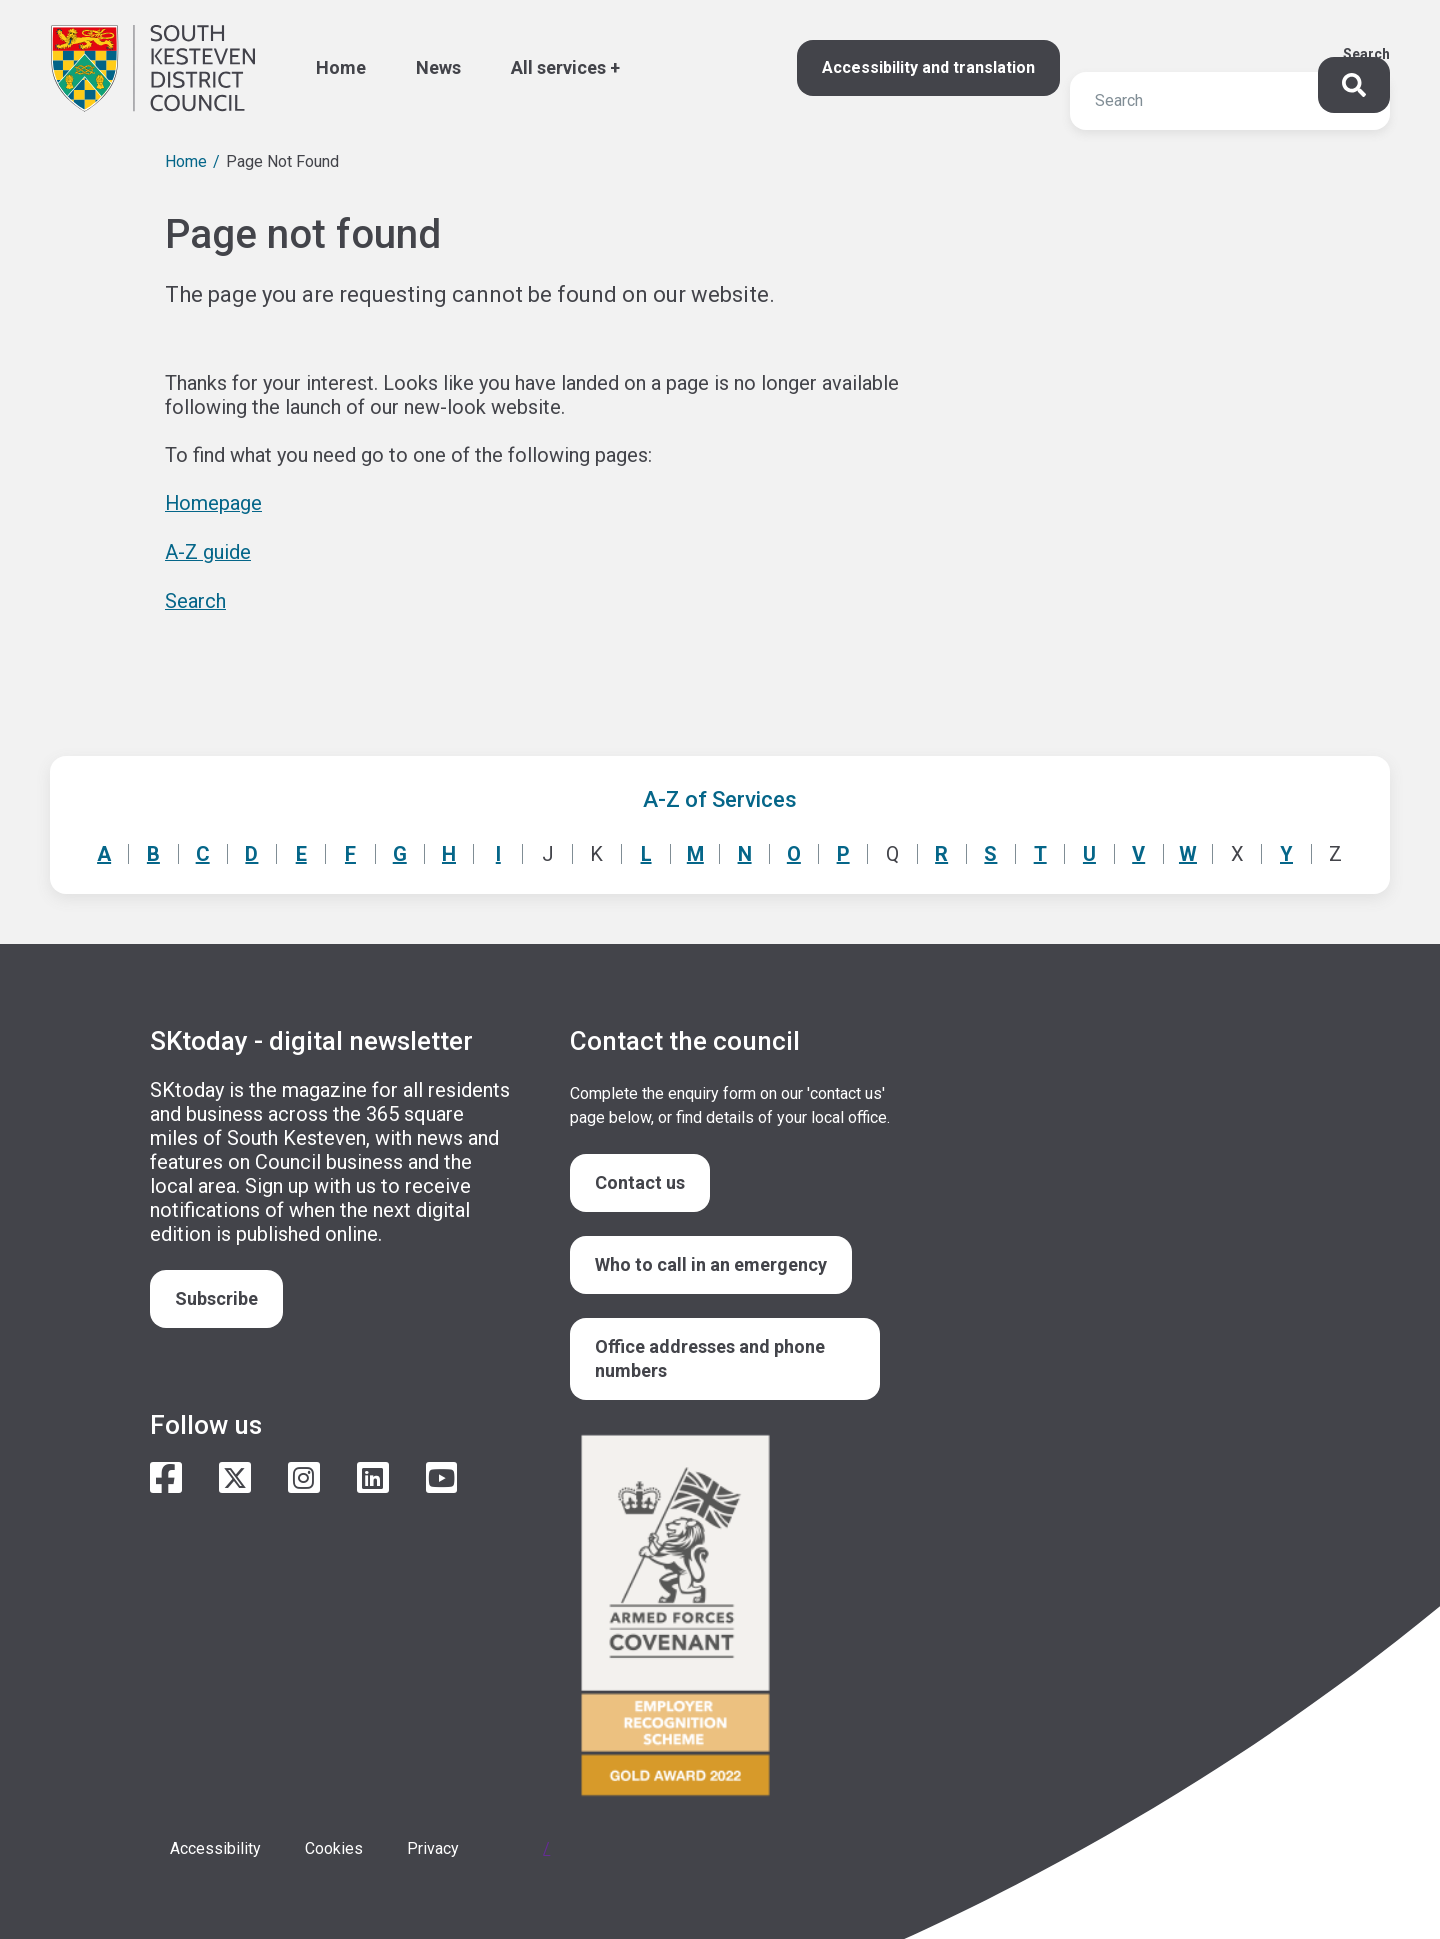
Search (1366, 54)
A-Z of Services (720, 796)
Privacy (433, 1846)
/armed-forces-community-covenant (730, 1615)
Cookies (334, 1846)
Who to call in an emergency (711, 1261)
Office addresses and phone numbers (710, 1355)
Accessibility (215, 1846)
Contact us (640, 1179)
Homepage (214, 503)
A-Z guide (208, 551)
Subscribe (216, 1295)
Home (186, 161)
